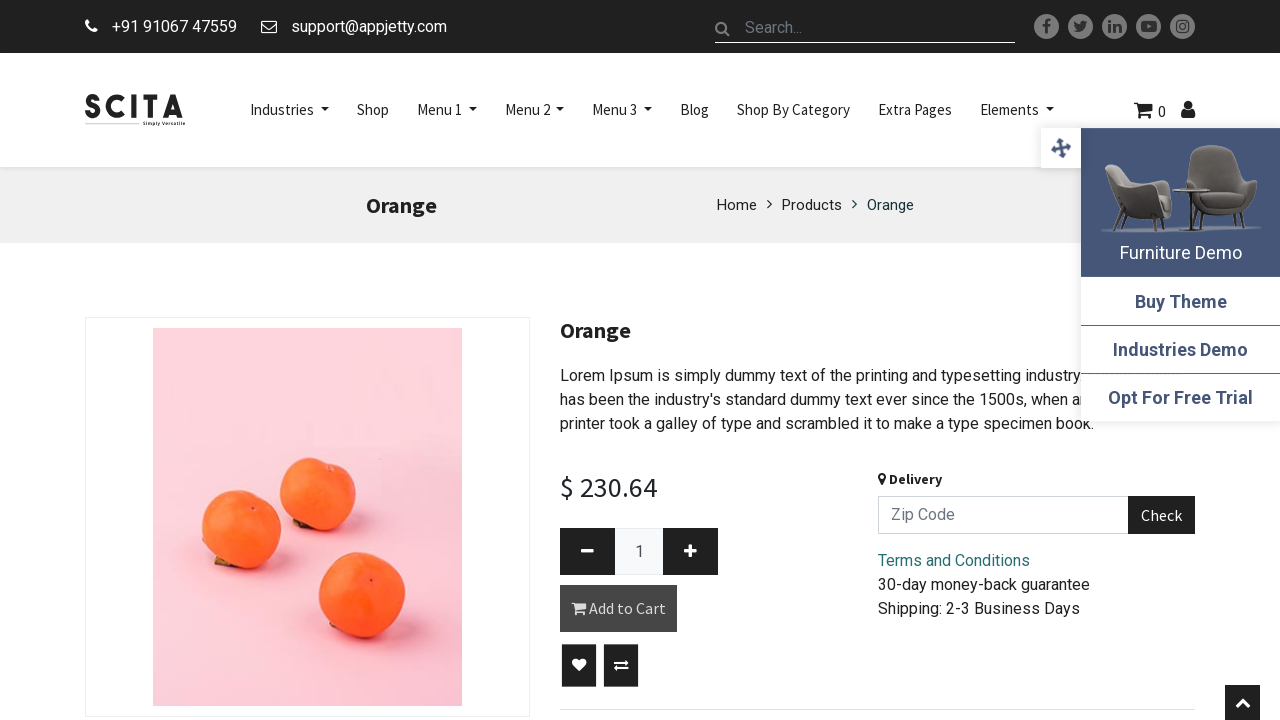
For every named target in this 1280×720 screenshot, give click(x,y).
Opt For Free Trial (1180, 397)
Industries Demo (1180, 349)
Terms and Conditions (954, 560)
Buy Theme (1180, 301)
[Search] (723, 28)
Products (812, 205)
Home (737, 205)
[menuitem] (373, 110)
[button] (579, 666)
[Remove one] (587, 551)
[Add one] (690, 551)
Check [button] (1161, 515)
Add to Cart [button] (618, 608)
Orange (890, 205)
